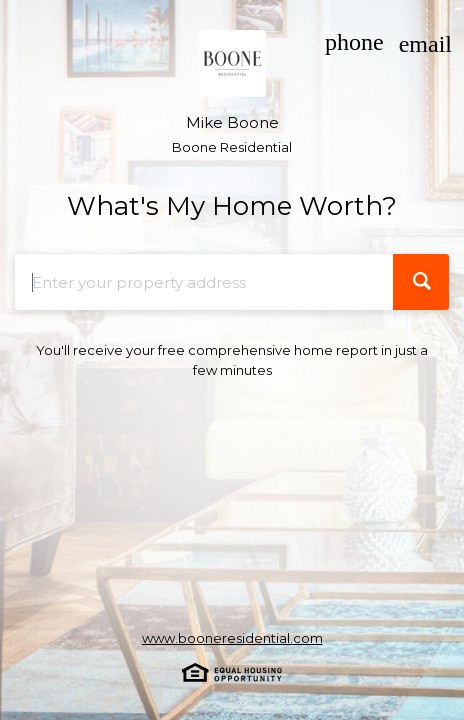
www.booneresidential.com (232, 638)
